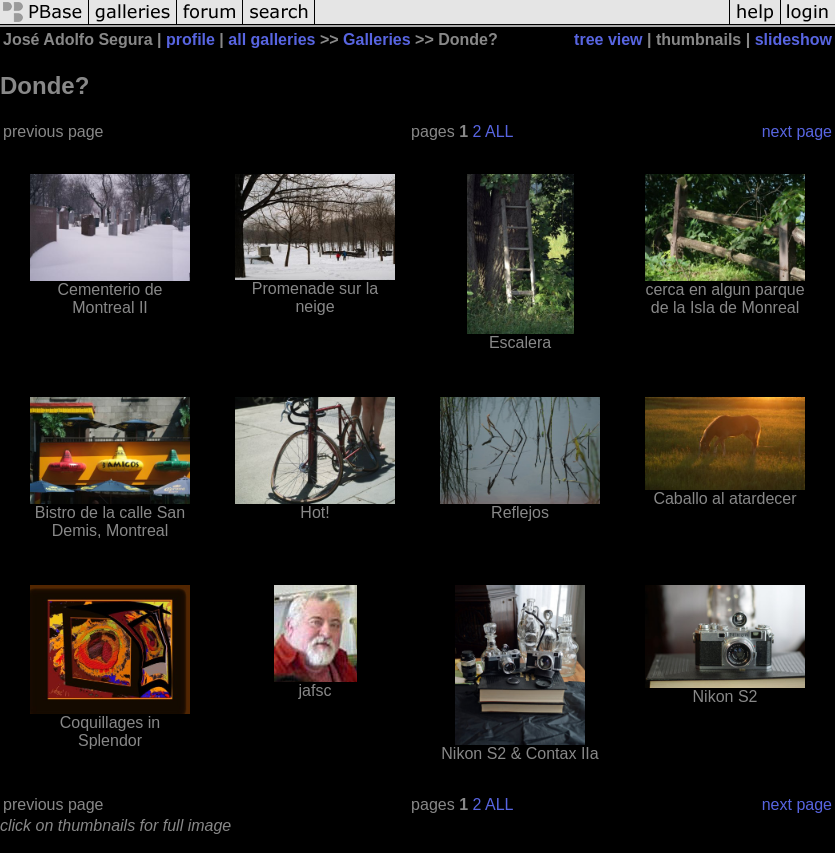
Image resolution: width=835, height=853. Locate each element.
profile (190, 39)
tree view (608, 39)
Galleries (377, 39)
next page (797, 131)
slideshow (793, 39)
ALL (499, 131)
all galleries (271, 39)
